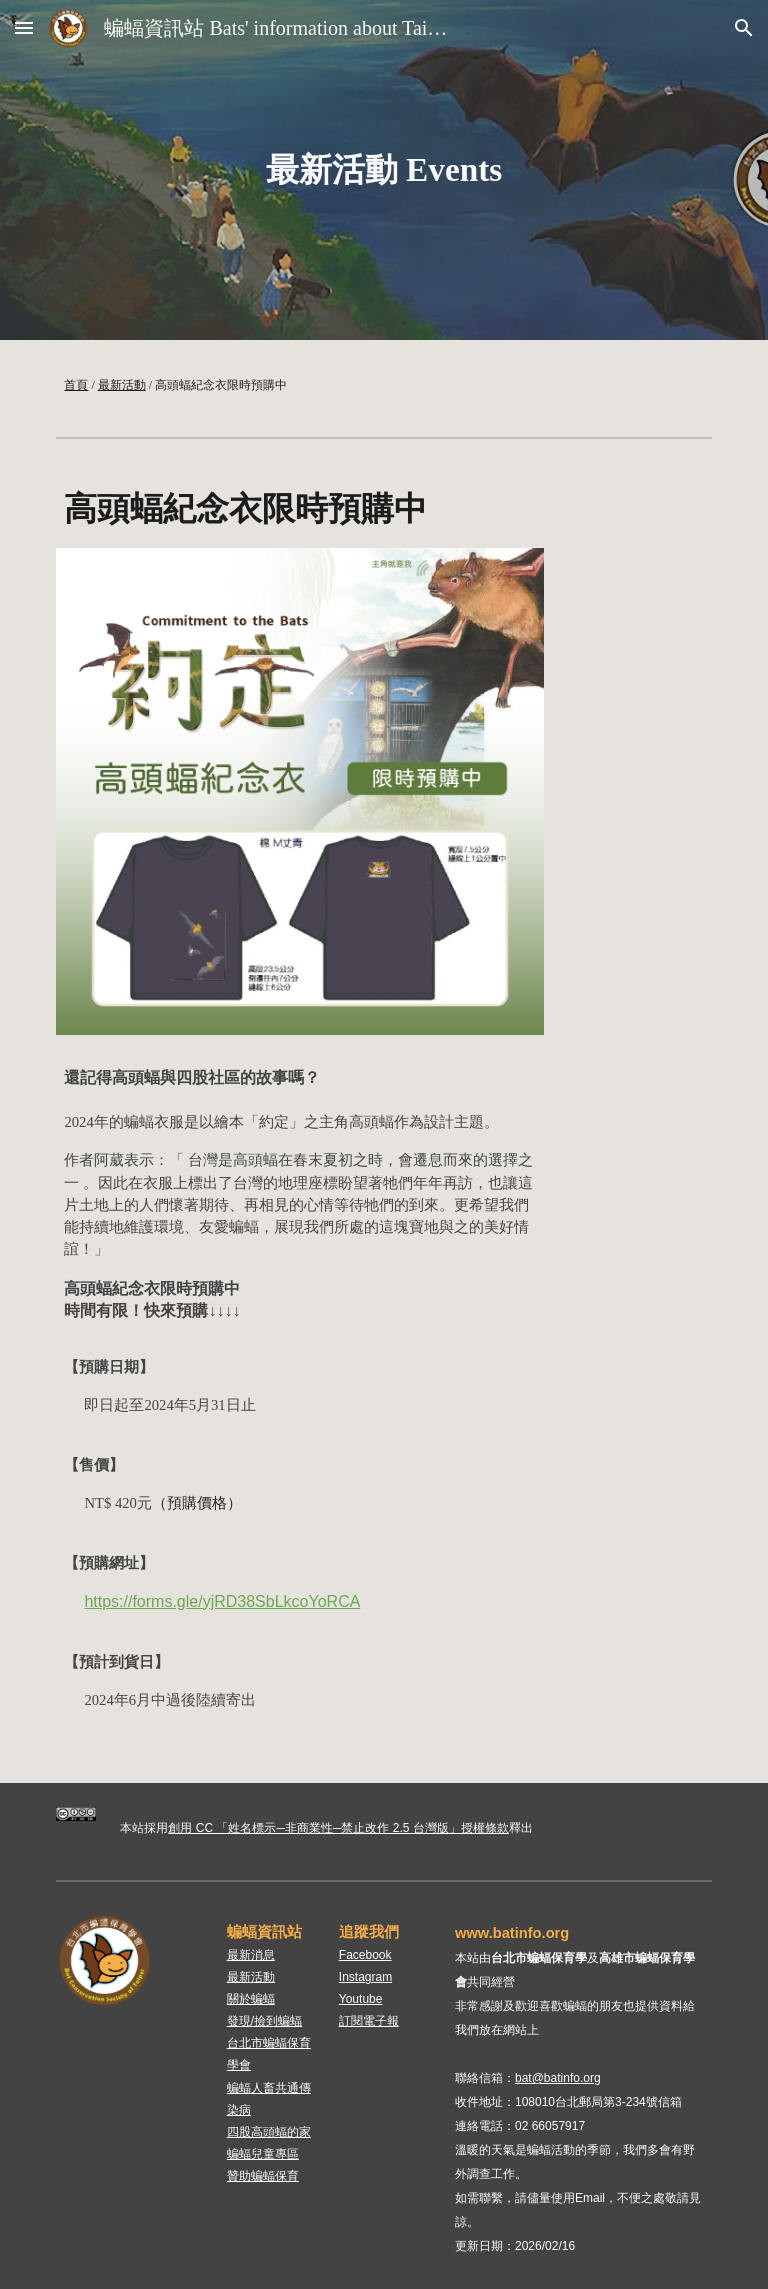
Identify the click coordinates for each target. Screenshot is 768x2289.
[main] (383, 170)
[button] (24, 27)
